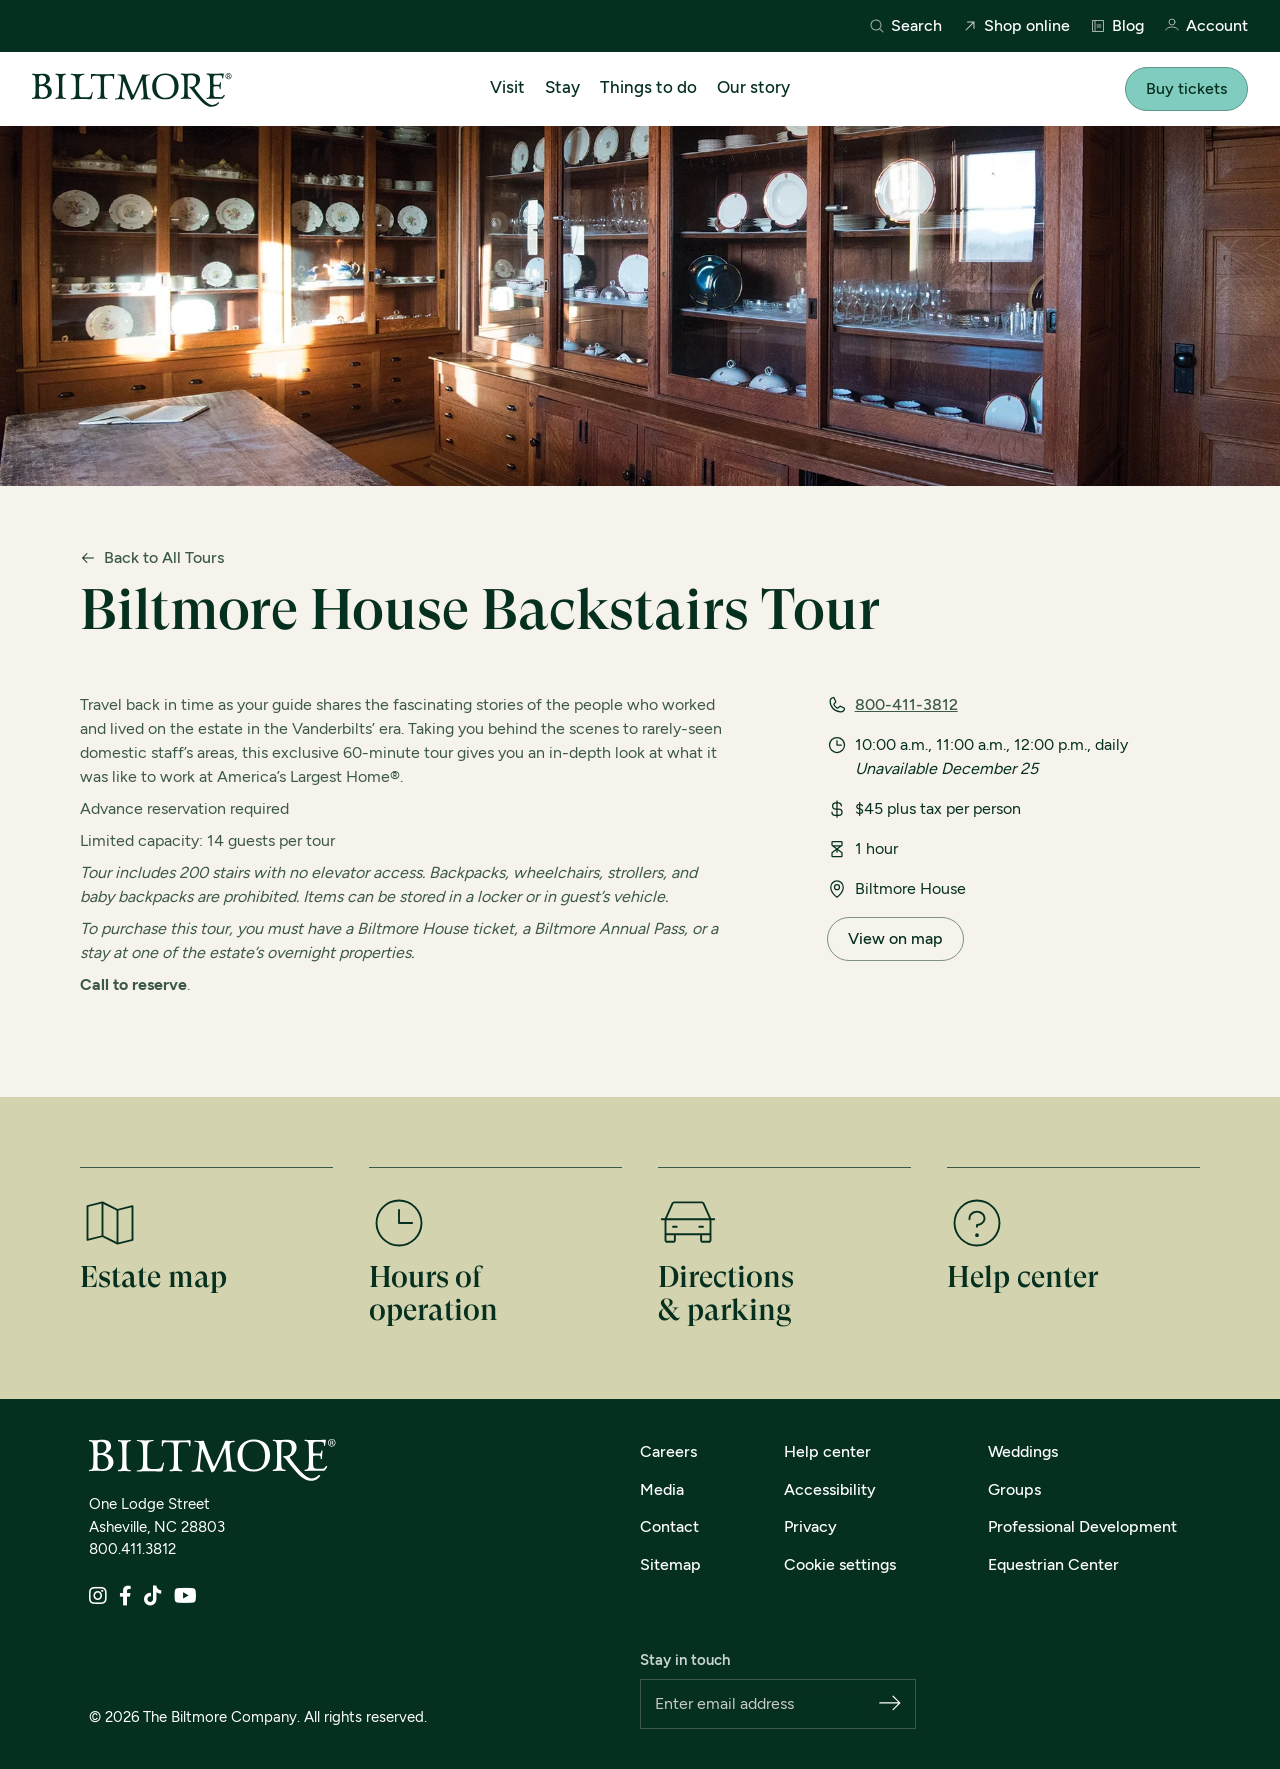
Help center (827, 1451)
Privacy (810, 1526)
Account (1206, 26)
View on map (895, 938)
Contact (669, 1526)
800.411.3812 (132, 1549)
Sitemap (670, 1564)
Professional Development (1082, 1526)
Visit (507, 87)
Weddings (1023, 1451)
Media (662, 1489)
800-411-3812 (906, 704)
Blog (1117, 26)
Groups (1014, 1489)
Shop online (1016, 26)
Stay (562, 87)
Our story (753, 87)
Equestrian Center (1053, 1564)
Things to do (648, 87)
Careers (668, 1451)
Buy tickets (1186, 88)
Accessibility (830, 1489)
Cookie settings (840, 1564)
